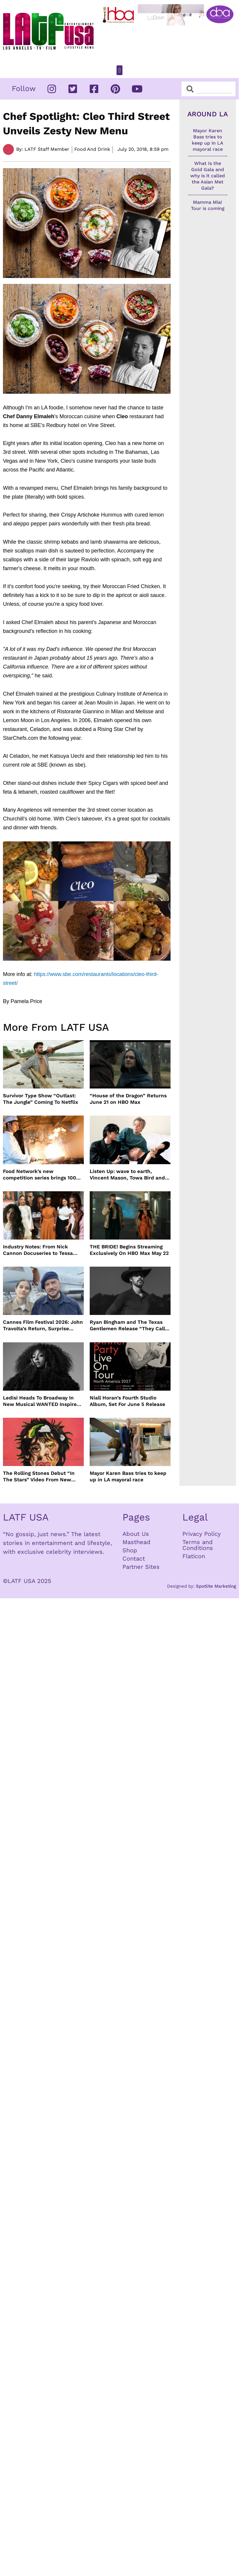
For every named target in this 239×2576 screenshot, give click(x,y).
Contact (133, 1558)
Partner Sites (141, 1566)
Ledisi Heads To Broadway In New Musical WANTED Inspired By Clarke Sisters (41, 1401)
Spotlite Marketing (216, 1586)
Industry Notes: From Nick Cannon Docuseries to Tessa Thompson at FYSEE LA (38, 1250)
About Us (135, 1533)
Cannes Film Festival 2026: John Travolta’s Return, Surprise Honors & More (43, 1325)
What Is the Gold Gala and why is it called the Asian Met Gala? (207, 176)
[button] (119, 70)
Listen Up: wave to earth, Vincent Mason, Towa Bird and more (127, 1174)
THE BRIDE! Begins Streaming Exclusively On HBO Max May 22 (129, 1250)
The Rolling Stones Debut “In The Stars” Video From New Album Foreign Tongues (39, 1476)
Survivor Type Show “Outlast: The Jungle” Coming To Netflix (40, 1099)
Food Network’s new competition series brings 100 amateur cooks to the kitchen (39, 1174)
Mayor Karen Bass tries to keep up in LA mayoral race (128, 1476)
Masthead (136, 1542)
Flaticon (193, 1556)
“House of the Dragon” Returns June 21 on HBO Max (128, 1099)
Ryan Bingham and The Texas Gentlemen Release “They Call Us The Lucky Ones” (127, 1325)
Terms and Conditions (197, 1544)
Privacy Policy (201, 1533)
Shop (129, 1550)
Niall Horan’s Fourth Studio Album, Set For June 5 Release (127, 1401)
